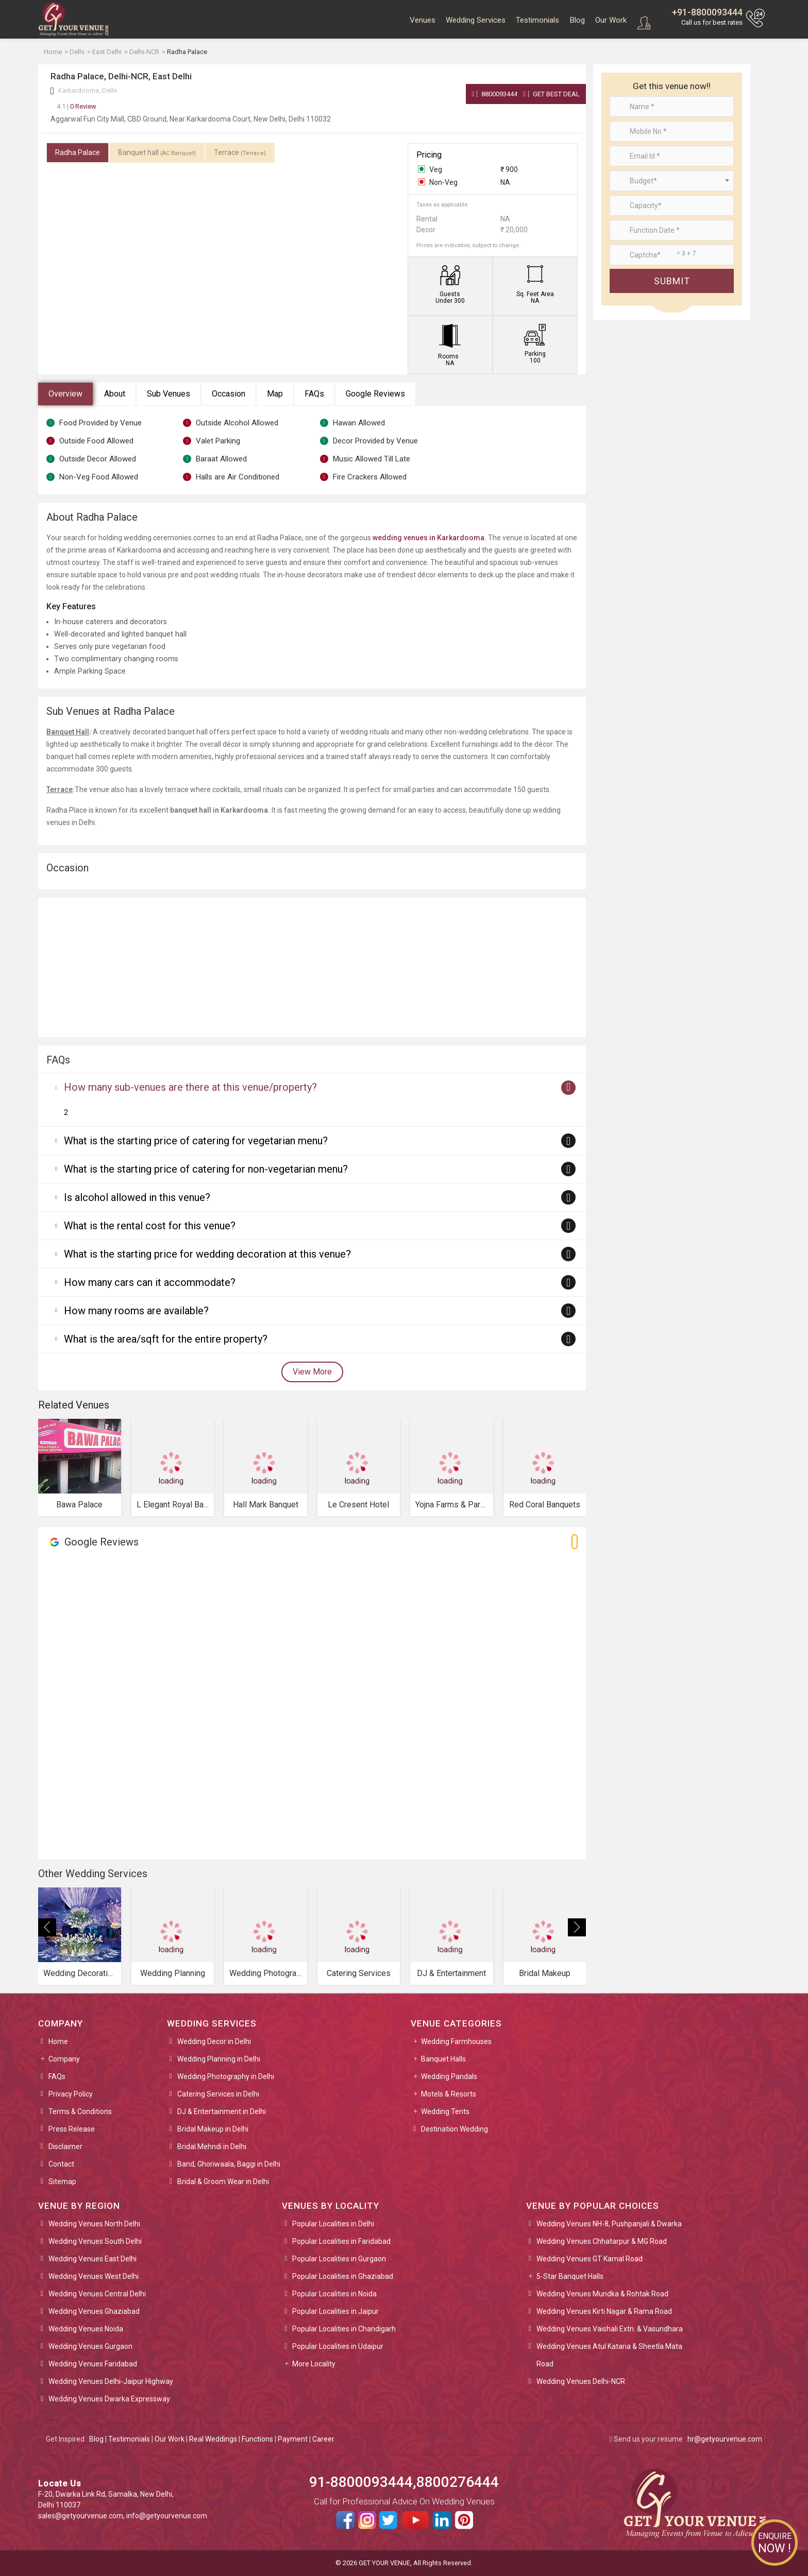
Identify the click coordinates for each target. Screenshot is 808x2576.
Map (275, 394)
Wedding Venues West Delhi (93, 2276)
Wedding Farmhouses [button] (456, 2041)
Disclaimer (65, 2146)
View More (312, 1372)
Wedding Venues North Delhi (94, 2224)
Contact (61, 2164)
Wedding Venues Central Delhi (97, 2294)
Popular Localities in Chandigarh (344, 2329)
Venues (422, 20)
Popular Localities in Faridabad (341, 2241)
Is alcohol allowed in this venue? (137, 1197)
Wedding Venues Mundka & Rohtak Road (602, 2294)
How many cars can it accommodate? (149, 1282)
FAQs (314, 394)
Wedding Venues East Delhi (92, 2259)
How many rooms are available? (136, 1310)
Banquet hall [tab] (157, 152)
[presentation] (47, 1927)
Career (323, 2439)
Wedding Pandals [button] (449, 2076)
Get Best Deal (551, 94)
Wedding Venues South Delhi (95, 2241)
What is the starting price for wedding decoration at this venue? (207, 1254)
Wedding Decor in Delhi (214, 2041)
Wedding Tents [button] (445, 2111)
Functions (257, 2439)
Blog (577, 20)
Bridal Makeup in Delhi (212, 2129)
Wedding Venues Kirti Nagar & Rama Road (604, 2311)
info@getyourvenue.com (166, 2516)
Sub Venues (168, 394)
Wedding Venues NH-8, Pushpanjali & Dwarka (609, 2224)
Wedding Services (476, 20)
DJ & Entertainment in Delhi (221, 2111)
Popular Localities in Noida (334, 2294)
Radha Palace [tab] (77, 152)
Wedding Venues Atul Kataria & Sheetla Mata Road (609, 2355)
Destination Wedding (454, 2129)
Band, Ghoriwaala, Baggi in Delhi (228, 2164)
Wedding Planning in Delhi (218, 2059)
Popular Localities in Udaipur (337, 2346)
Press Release (71, 2129)
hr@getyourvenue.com (724, 2439)
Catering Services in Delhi (218, 2094)
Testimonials (537, 20)
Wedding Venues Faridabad (92, 2364)
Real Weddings (213, 2439)
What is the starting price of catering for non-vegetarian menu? (206, 1169)
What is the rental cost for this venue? (149, 1226)
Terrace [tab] (240, 152)
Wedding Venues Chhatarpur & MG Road (601, 2241)
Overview (65, 394)
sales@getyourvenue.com (80, 2516)
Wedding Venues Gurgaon (90, 2346)
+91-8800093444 (707, 12)
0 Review (76, 106)
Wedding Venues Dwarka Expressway (109, 2399)
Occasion (228, 394)
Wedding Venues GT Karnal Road (589, 2259)
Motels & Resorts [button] (448, 2094)
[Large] (672, 255)
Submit (672, 281)
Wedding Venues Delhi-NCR (580, 2381)
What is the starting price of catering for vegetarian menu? (196, 1141)
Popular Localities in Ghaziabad (342, 2276)
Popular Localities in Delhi (333, 2224)
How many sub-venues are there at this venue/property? (190, 1087)
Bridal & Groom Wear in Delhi (223, 2181)
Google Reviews (375, 394)
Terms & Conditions (80, 2111)
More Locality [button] (313, 2364)
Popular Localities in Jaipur (335, 2311)
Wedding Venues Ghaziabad (94, 2311)
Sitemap (62, 2181)
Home (58, 2041)
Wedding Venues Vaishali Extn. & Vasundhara (609, 2329)
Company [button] (64, 2059)
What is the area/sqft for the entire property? (165, 1339)
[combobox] (672, 180)
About (114, 394)
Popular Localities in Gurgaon (339, 2259)
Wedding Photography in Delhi (225, 2076)
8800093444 (495, 94)
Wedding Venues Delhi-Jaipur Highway (110, 2381)
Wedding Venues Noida (85, 2329)
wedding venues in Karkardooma (428, 538)
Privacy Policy (70, 2094)
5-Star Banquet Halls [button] (569, 2276)
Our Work (611, 20)
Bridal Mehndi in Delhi (211, 2146)
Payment (293, 2439)
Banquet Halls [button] (443, 2059)
